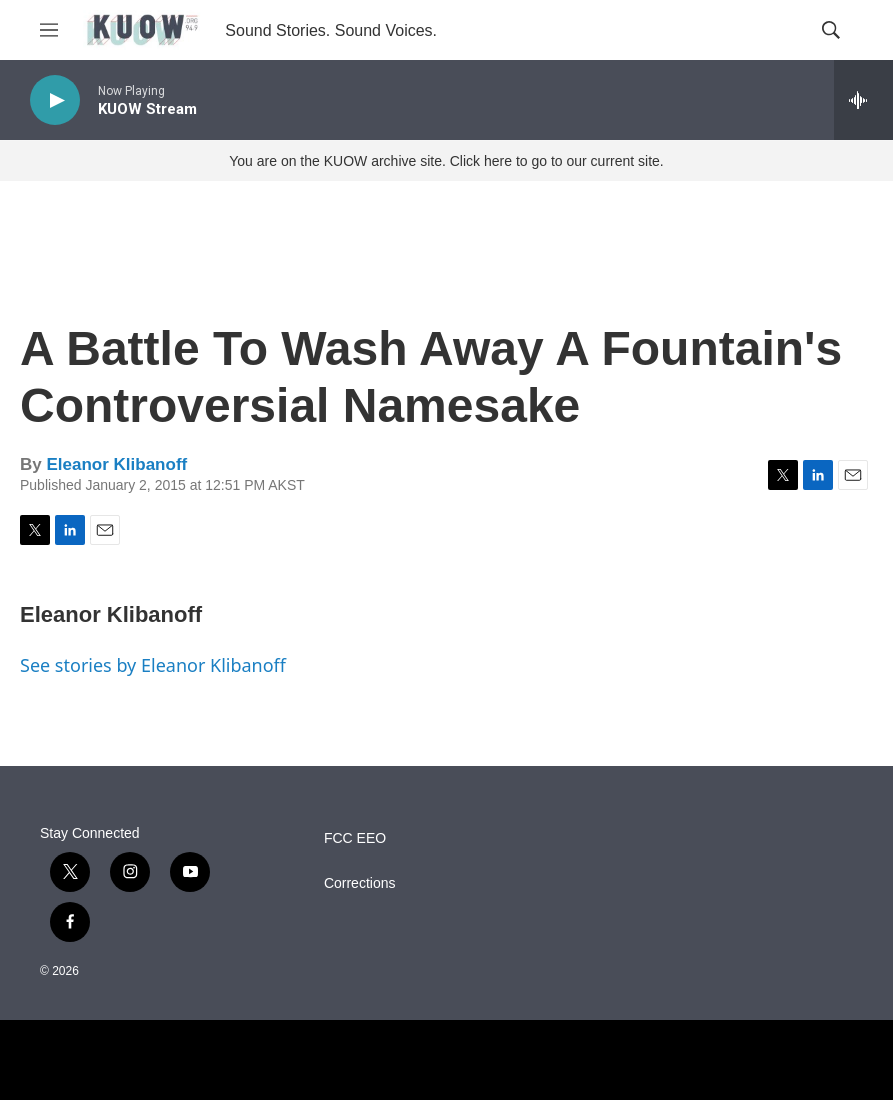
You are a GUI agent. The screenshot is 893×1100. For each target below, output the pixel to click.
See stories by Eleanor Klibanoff (153, 665)
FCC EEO (355, 838)
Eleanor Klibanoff (116, 464)
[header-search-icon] (831, 30)
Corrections (360, 883)
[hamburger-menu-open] (49, 30)
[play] (55, 100)
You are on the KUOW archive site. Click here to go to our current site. (446, 161)
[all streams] (863, 100)
